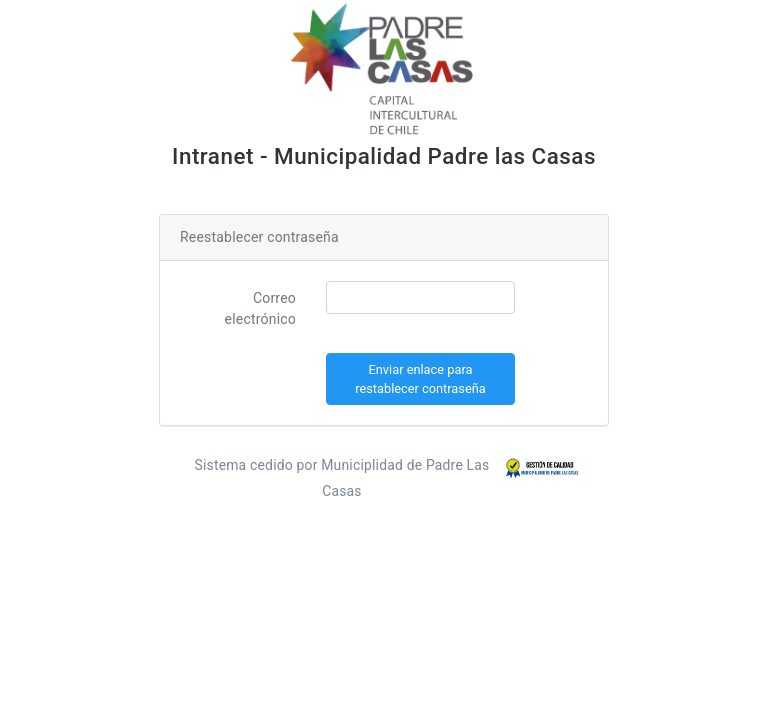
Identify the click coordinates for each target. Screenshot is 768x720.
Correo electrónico (260, 308)
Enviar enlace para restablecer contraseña (420, 379)
